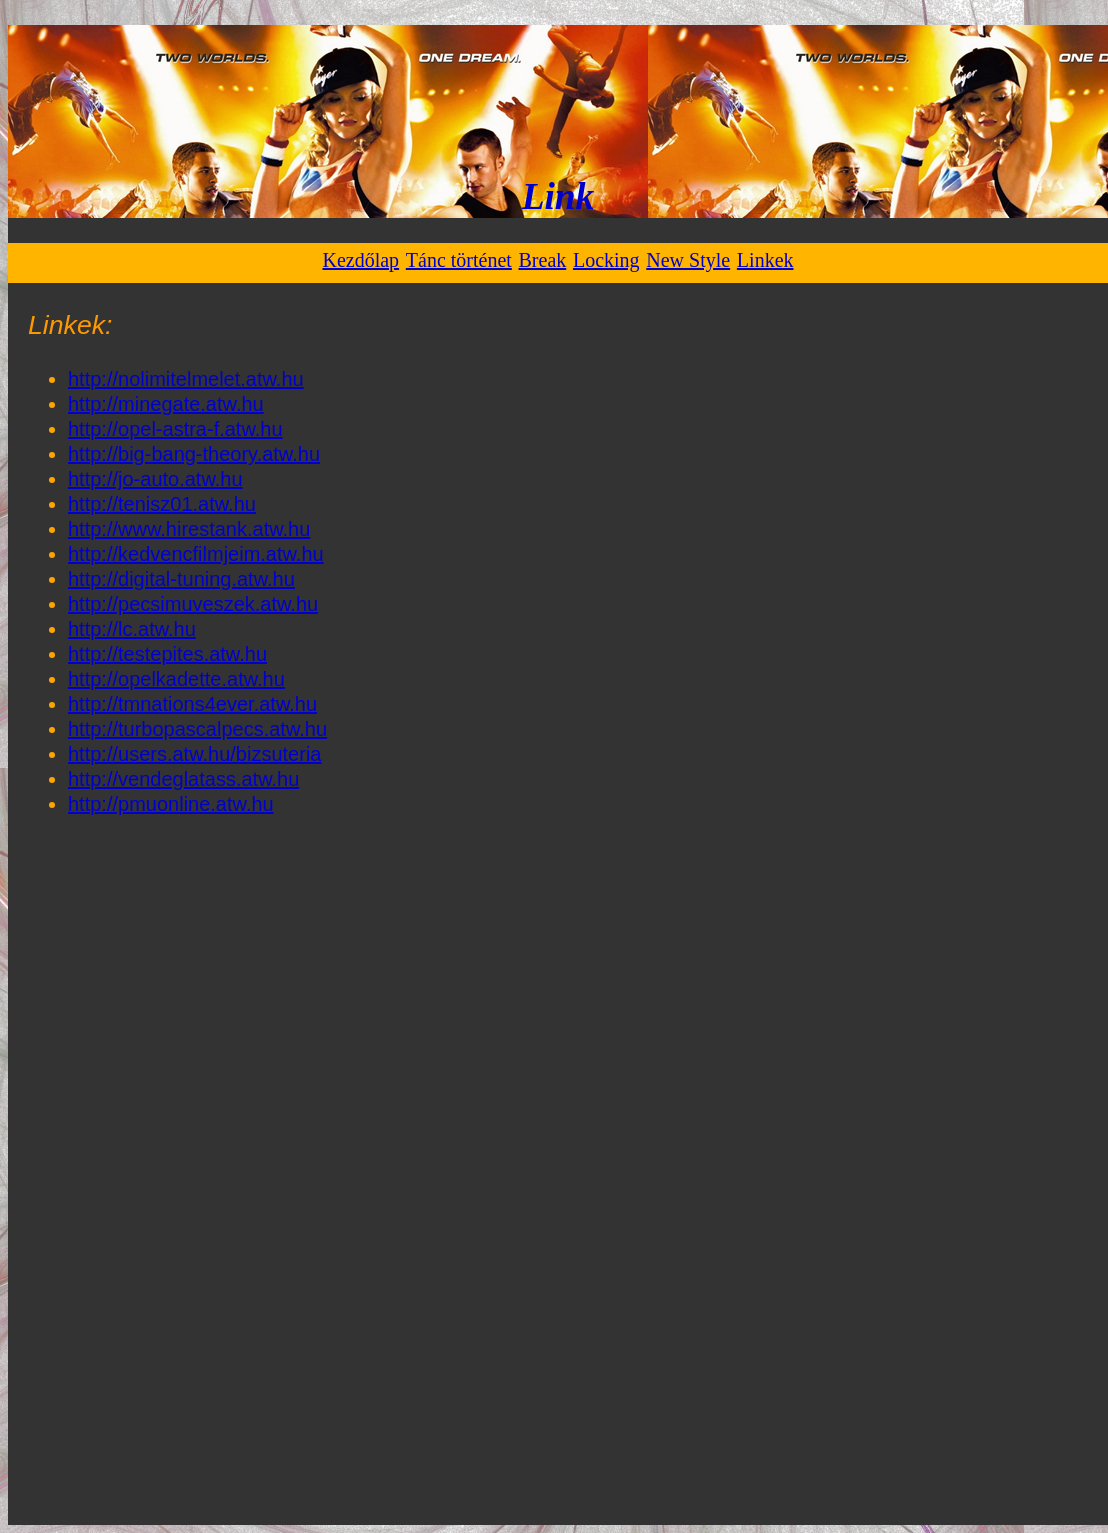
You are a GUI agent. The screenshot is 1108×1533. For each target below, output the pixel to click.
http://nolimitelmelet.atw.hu (186, 379)
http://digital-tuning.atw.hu (181, 579)
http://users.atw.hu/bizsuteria (194, 754)
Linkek (765, 260)
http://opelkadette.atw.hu (176, 679)
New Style (688, 260)
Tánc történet (459, 260)
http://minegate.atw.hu (166, 404)
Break (543, 260)
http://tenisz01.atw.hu (162, 504)
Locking (606, 260)
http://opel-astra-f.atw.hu (175, 429)
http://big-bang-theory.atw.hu (194, 454)
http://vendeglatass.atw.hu (183, 779)
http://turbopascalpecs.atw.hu (197, 729)
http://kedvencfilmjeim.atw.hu (196, 554)
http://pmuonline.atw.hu (171, 804)
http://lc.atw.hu (132, 629)
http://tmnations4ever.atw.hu (192, 704)
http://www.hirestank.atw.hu (189, 529)
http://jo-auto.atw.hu (155, 479)
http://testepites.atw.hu (167, 654)
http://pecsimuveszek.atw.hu (193, 604)
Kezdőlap (360, 260)
